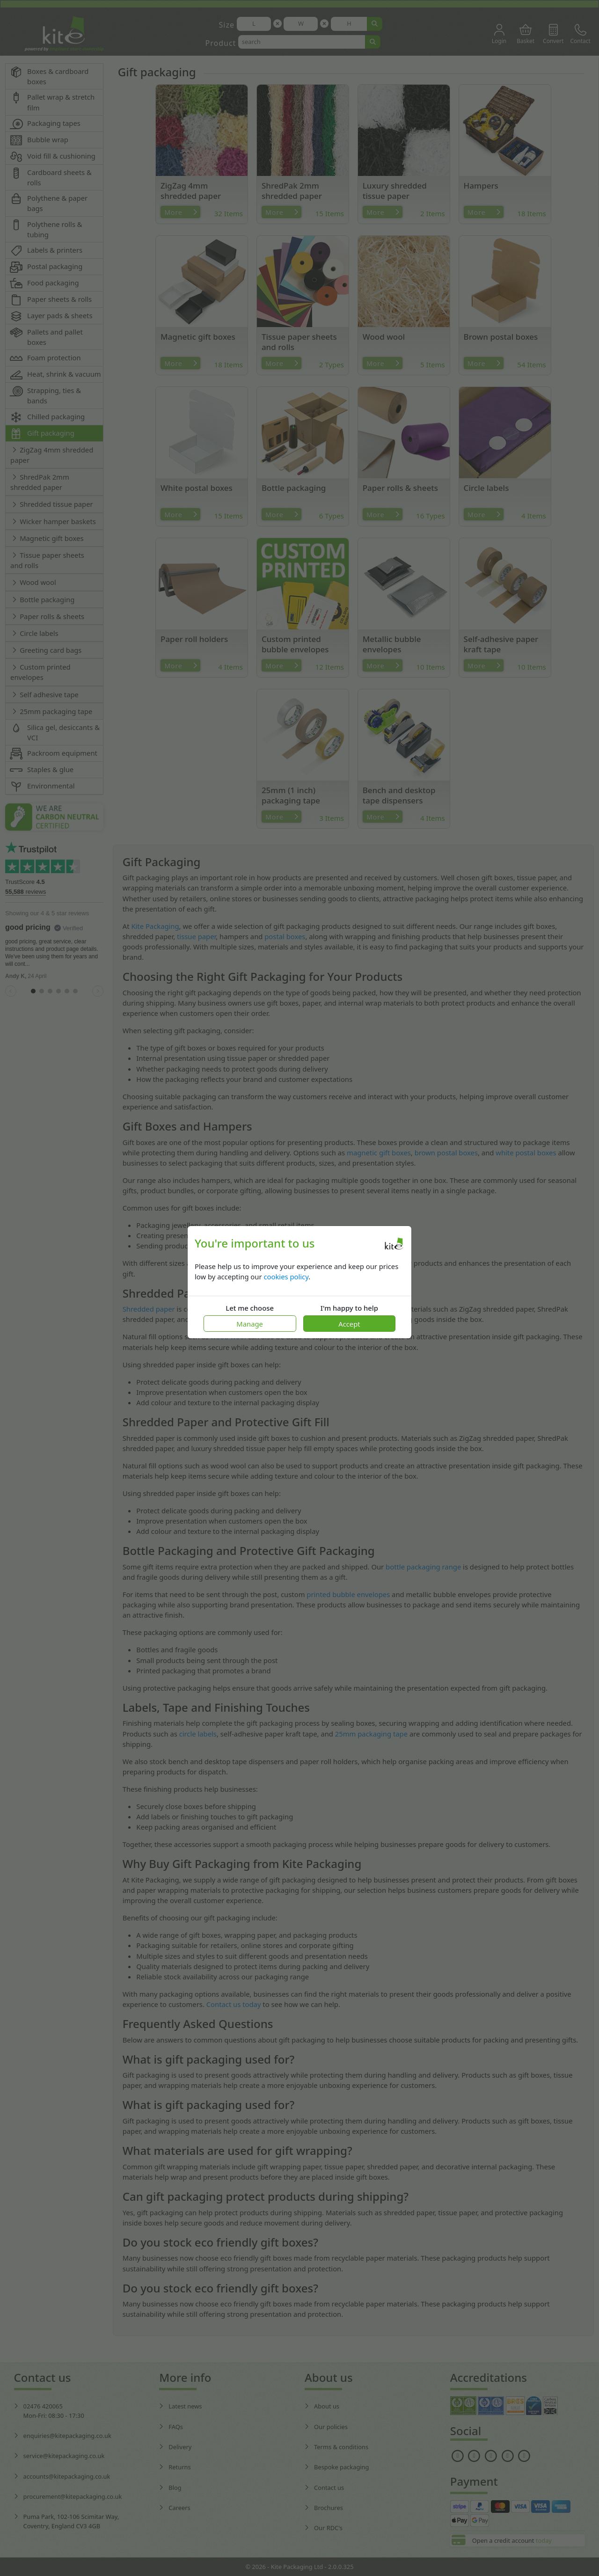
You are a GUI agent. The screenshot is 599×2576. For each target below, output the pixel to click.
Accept (349, 1323)
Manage (249, 1323)
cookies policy (285, 1276)
